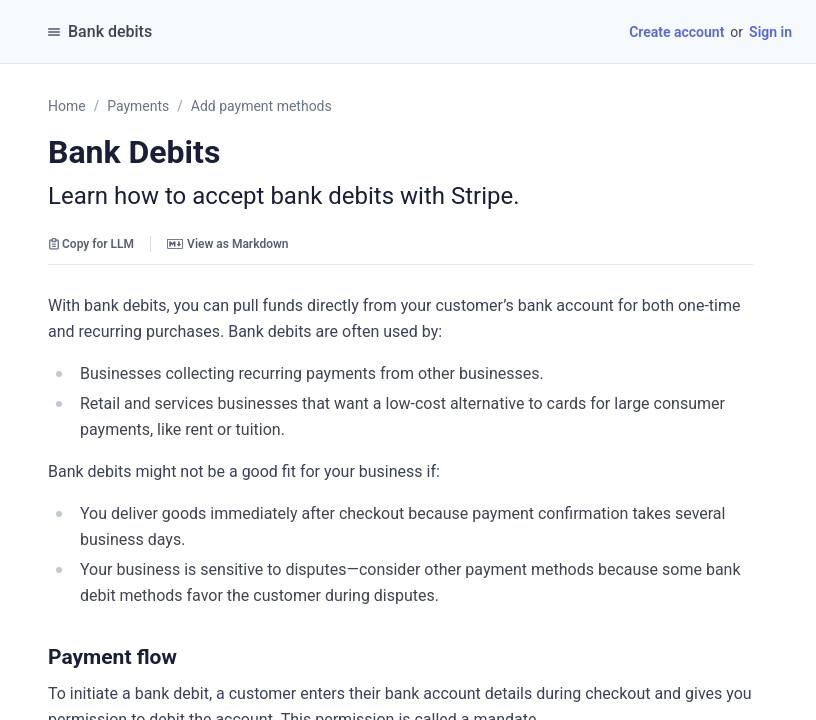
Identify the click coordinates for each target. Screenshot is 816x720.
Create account (676, 32)
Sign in (770, 32)
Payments (138, 106)
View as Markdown (227, 244)
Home (67, 106)
